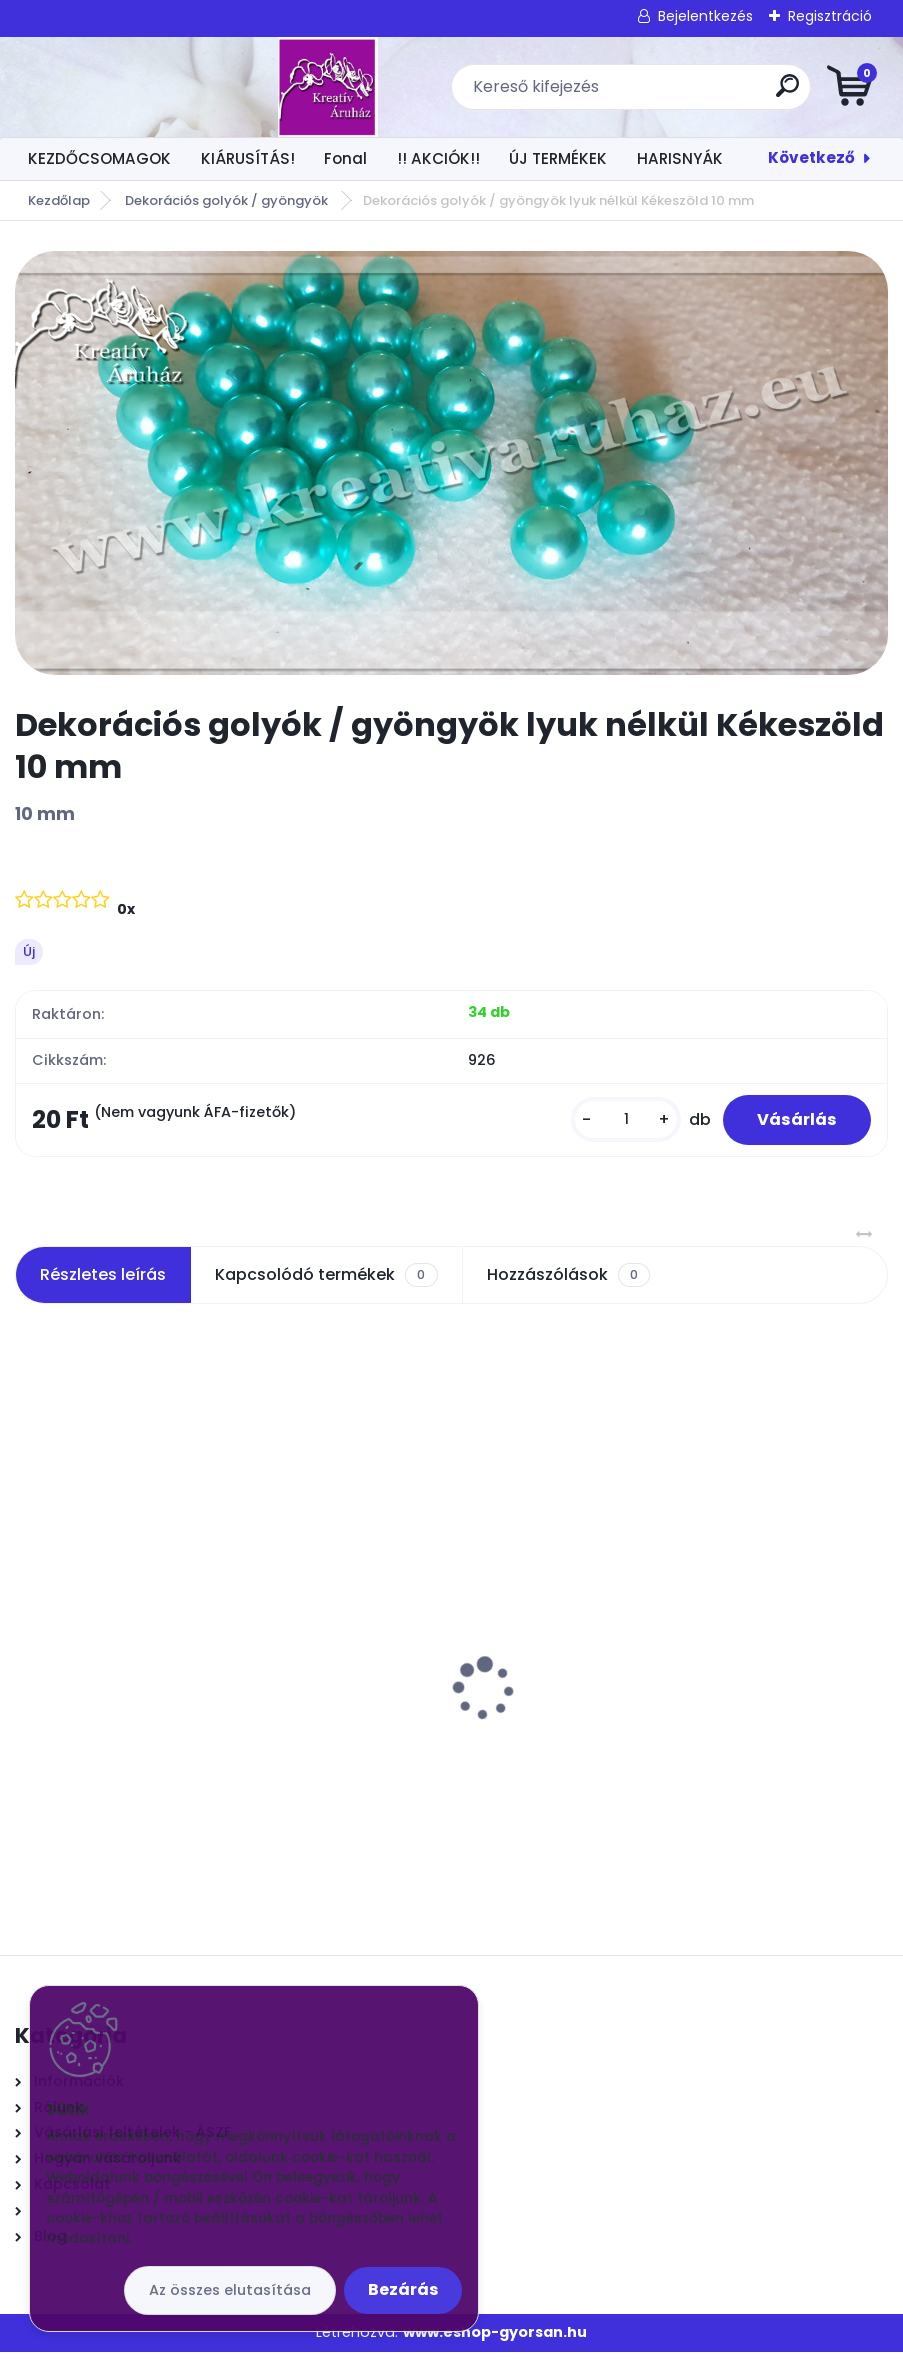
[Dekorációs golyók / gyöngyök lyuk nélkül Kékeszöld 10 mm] (451, 463)
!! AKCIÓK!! (438, 158)
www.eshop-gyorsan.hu (495, 2341)
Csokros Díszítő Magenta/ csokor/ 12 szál (635, 1698)
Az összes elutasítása (230, 2290)
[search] (691, 93)
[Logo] (137, 87)
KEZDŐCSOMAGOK (99, 158)
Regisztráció (830, 16)
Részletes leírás (103, 1283)
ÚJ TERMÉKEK (558, 158)
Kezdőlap (59, 200)
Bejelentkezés (705, 16)
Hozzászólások (568, 1284)
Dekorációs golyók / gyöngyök (228, 200)
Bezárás (403, 2289)
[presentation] (29, 1666)
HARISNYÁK (680, 158)
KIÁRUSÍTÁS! (248, 158)
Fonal (345, 158)
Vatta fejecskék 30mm (116, 1698)
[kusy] (612, 1124)
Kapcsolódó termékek (326, 1284)
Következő (811, 157)
